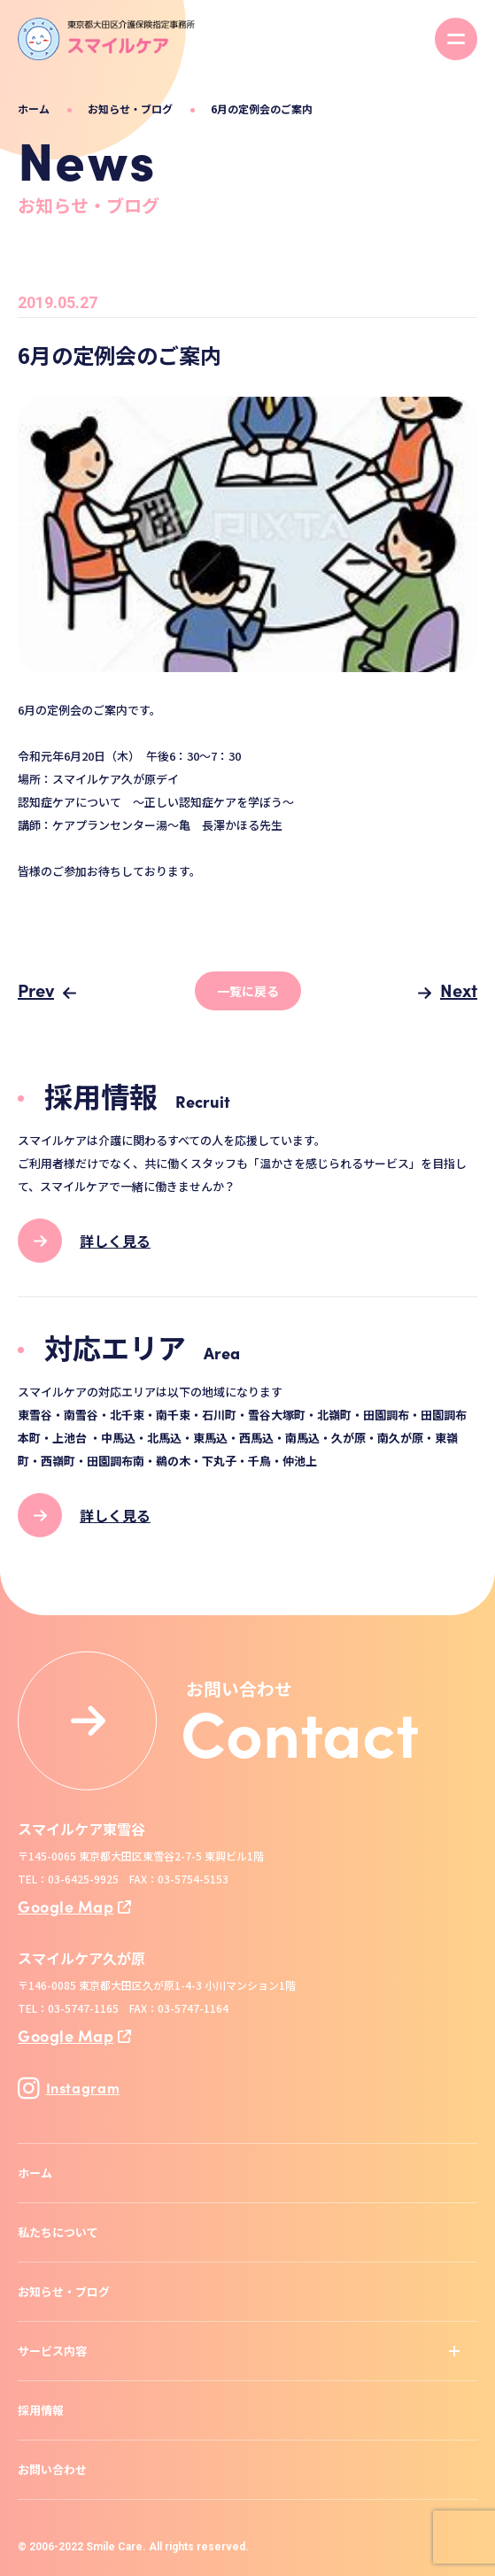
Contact (300, 1730)
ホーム (34, 108)
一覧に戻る (248, 991)
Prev (36, 990)
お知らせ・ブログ (130, 108)
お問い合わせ (52, 2469)
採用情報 (41, 2410)
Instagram (69, 2088)
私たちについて (58, 2232)
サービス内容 (52, 2350)
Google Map (65, 1906)
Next (458, 990)
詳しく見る (115, 1240)
